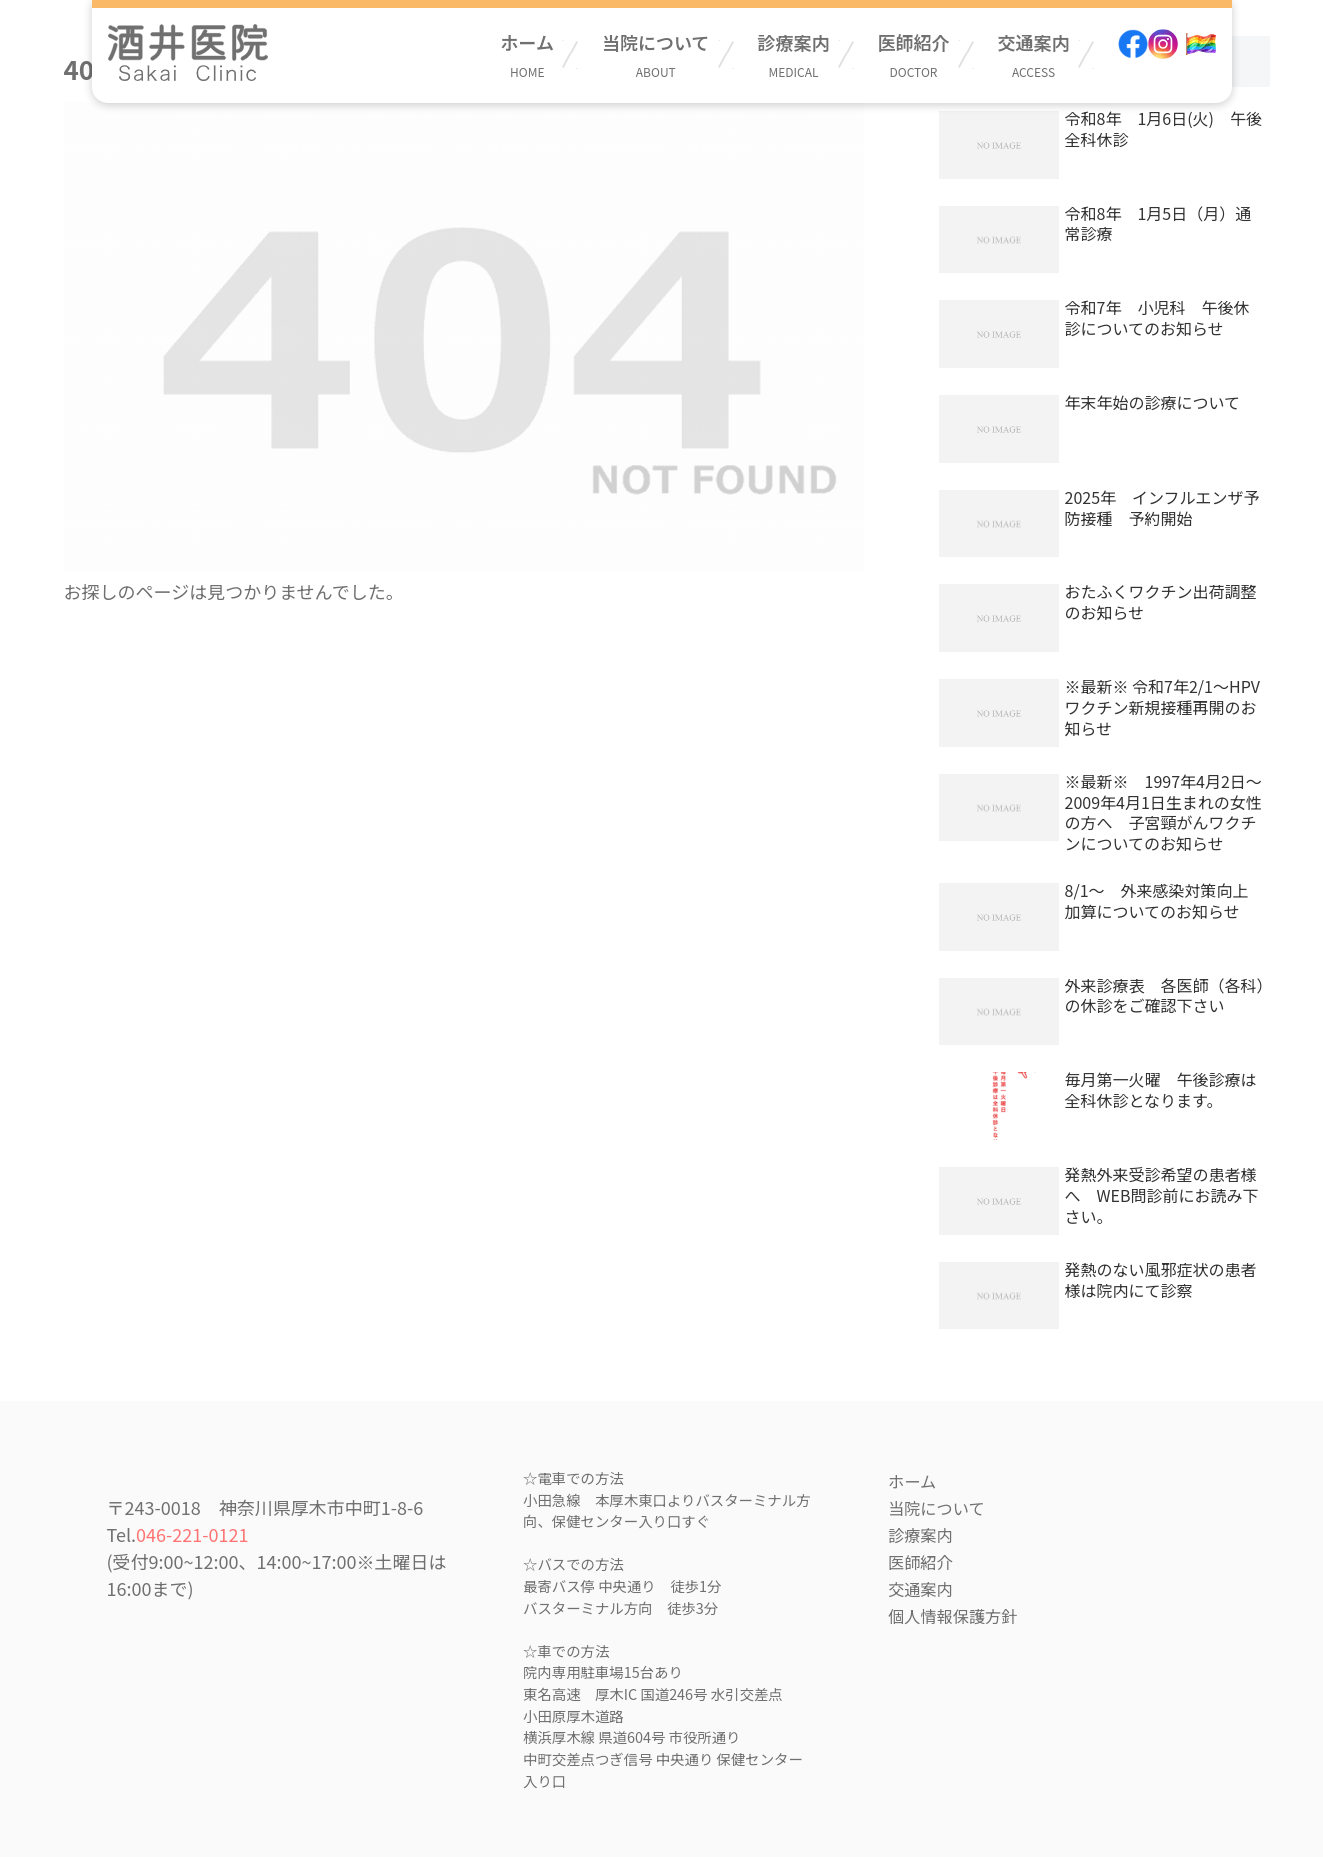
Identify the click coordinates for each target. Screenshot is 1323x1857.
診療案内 (794, 54)
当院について (655, 54)
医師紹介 (914, 54)
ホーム (527, 54)
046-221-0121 (192, 1534)
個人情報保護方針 (953, 1616)
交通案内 (1034, 54)
